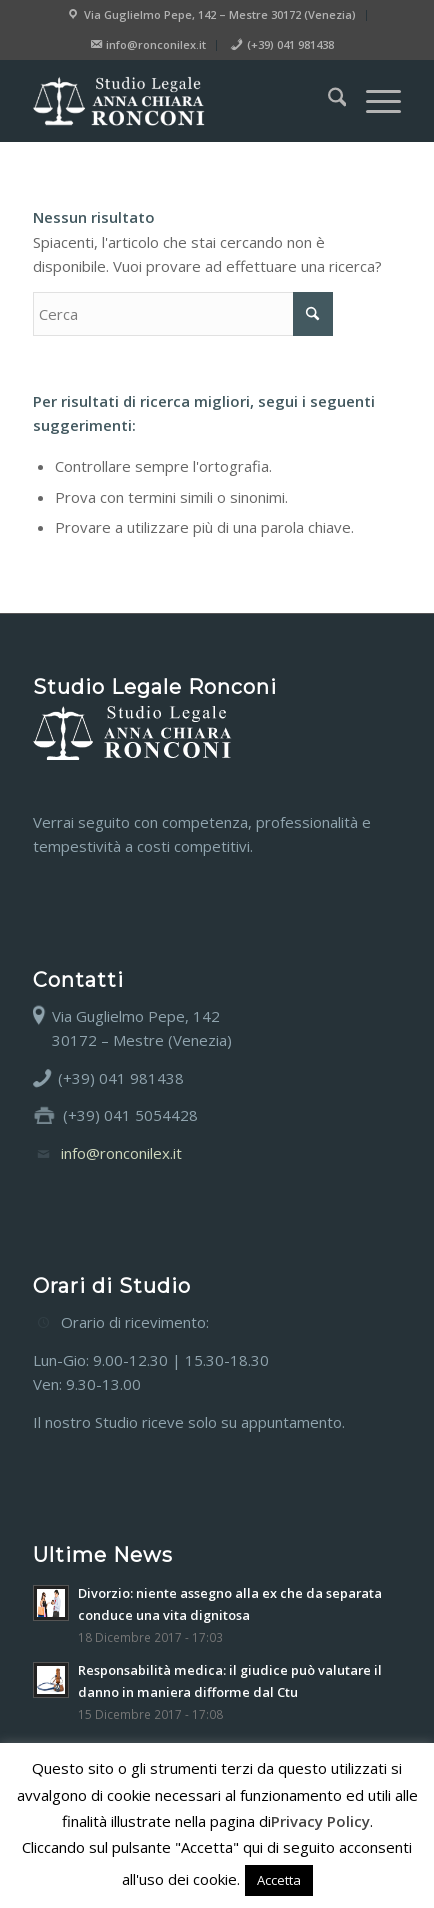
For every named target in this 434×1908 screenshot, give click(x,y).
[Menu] (373, 101)
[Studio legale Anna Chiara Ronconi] (180, 101)
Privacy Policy (320, 1821)
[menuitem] (211, 15)
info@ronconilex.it (121, 1153)
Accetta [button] (279, 1880)
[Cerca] (327, 101)
